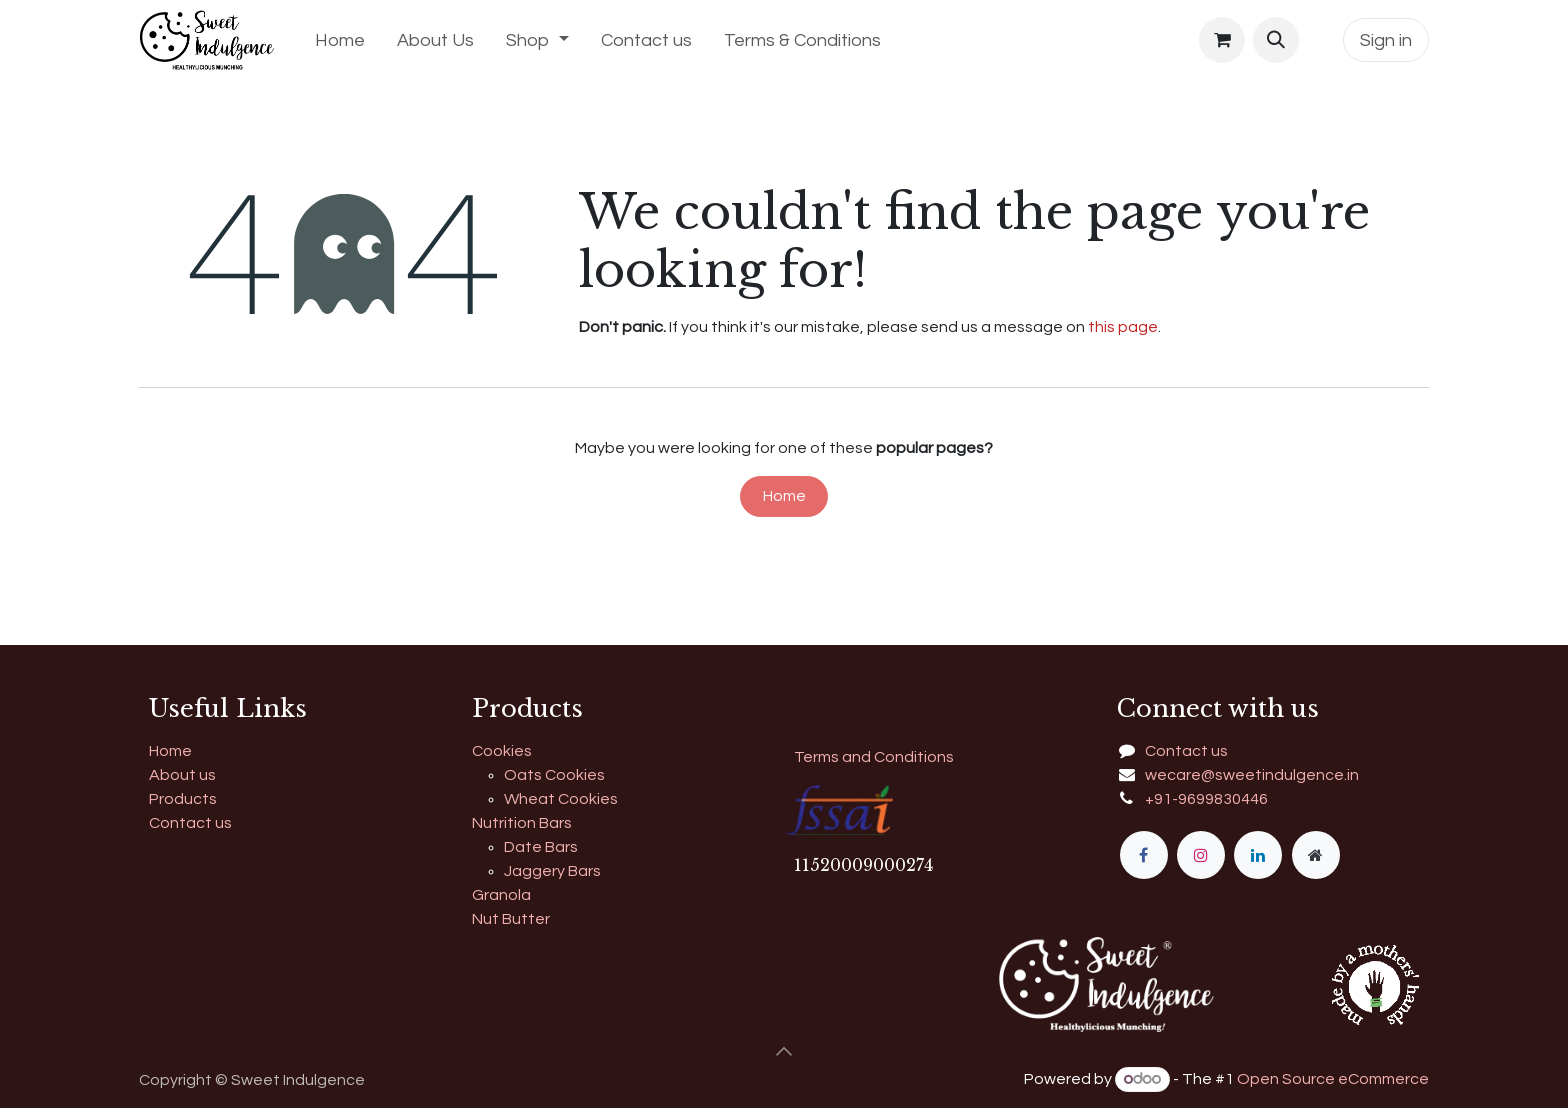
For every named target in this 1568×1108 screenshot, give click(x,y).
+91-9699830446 (1206, 799)
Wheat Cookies (561, 799)
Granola (501, 895)
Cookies (502, 751)
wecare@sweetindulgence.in (1252, 775)
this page (1123, 327)
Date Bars (541, 847)
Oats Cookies (554, 775)
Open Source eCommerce (1333, 1079)
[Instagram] (1201, 855)
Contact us (190, 823)
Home (784, 496)
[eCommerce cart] (1222, 40)
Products (183, 799)
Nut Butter (511, 919)
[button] (1276, 40)
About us (182, 775)
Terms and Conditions (874, 757)
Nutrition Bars (522, 823)
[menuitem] (340, 40)
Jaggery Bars (552, 871)
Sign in (1386, 40)
